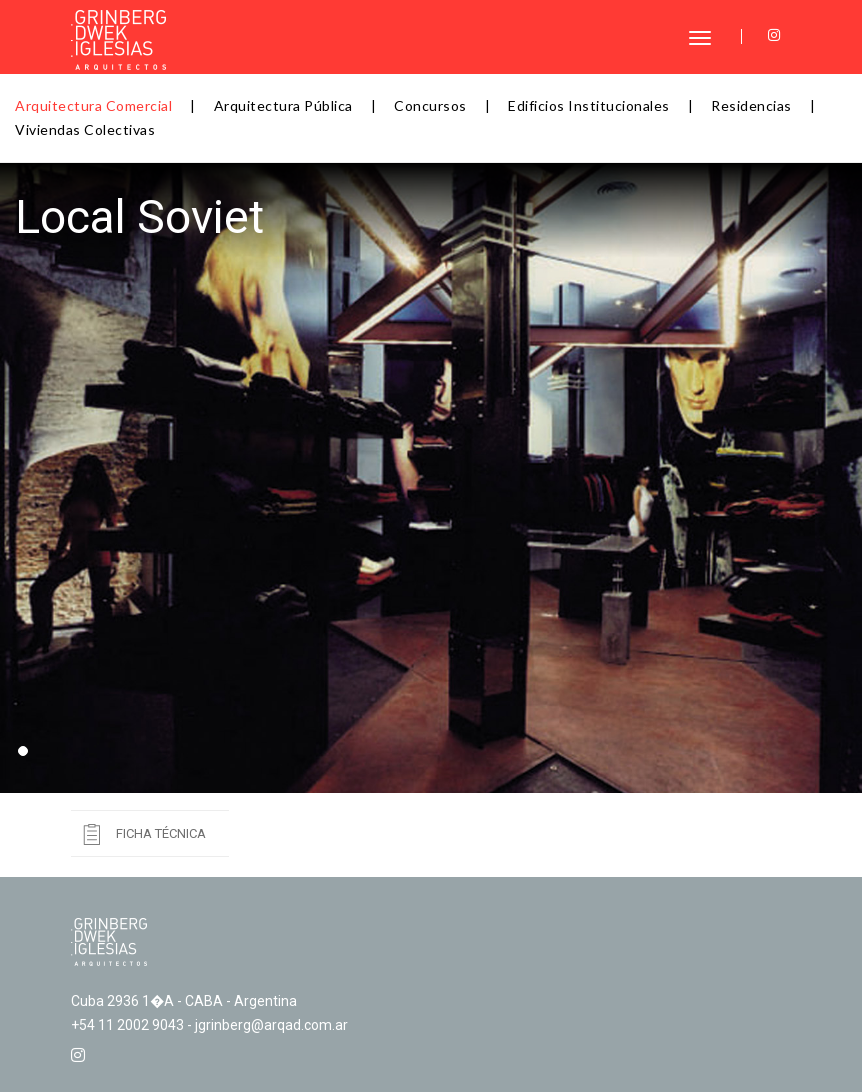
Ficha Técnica (161, 833)
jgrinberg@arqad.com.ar (271, 1025)
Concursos (430, 105)
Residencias (751, 105)
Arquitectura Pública (283, 105)
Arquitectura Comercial (93, 105)
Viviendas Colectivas (85, 129)
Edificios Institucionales (589, 105)
